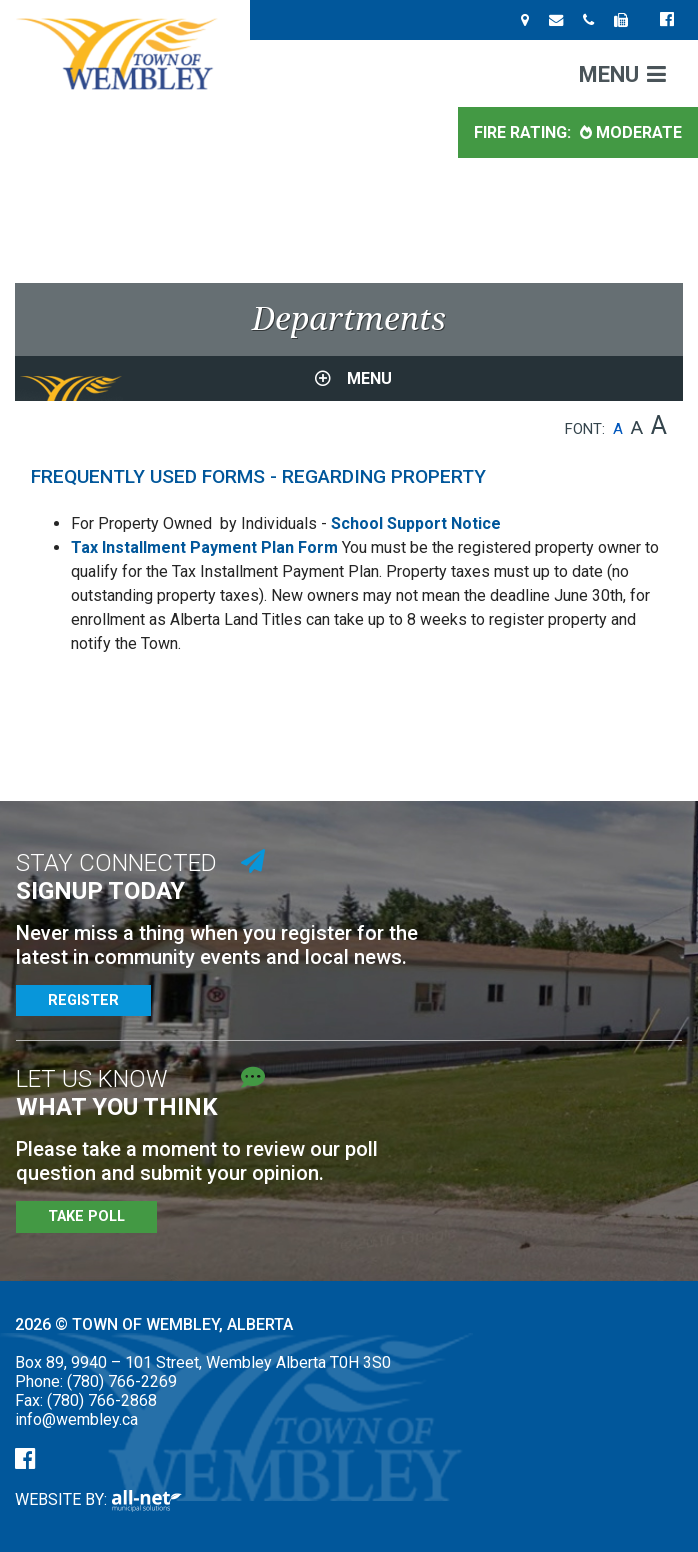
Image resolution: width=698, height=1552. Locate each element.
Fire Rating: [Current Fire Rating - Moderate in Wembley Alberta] (578, 132)
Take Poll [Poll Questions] (86, 1216)
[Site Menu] (349, 378)
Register (83, 1000)
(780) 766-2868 (102, 1400)
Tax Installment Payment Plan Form (204, 547)
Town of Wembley (125, 53)
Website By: (98, 1499)
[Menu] (622, 73)
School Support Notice (416, 523)
